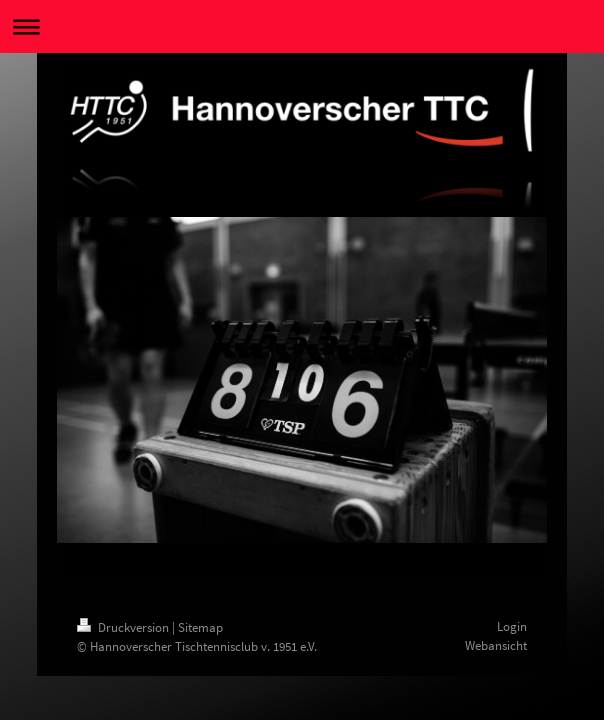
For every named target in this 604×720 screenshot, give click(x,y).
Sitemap (200, 627)
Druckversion (124, 627)
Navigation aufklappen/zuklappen (302, 26)
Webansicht (496, 645)
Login (512, 626)
